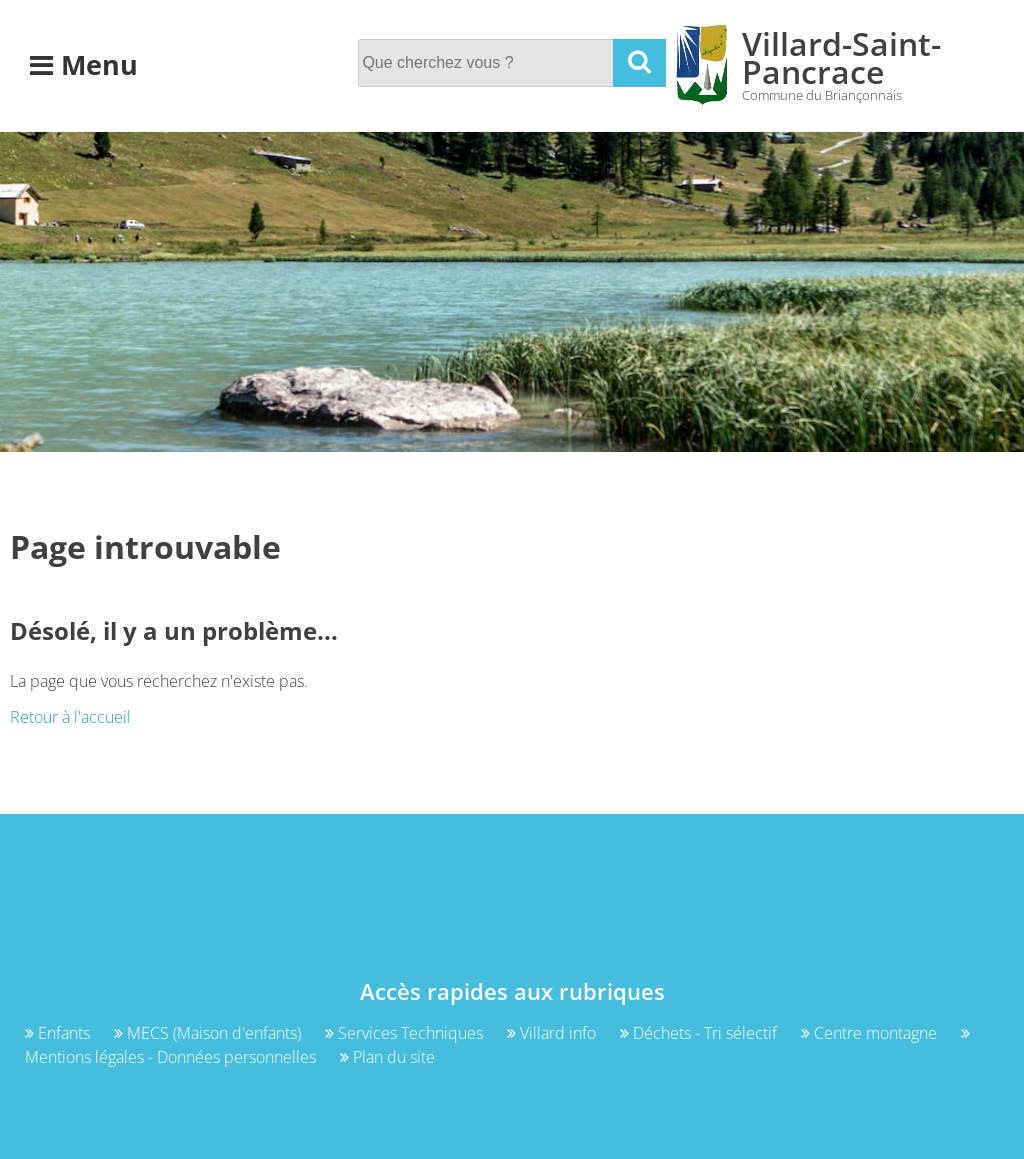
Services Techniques (406, 1033)
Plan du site (387, 1057)
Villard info (553, 1033)
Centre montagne (871, 1033)
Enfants (59, 1033)
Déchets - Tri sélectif (700, 1033)
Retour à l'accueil (70, 717)
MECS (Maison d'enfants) (209, 1033)
